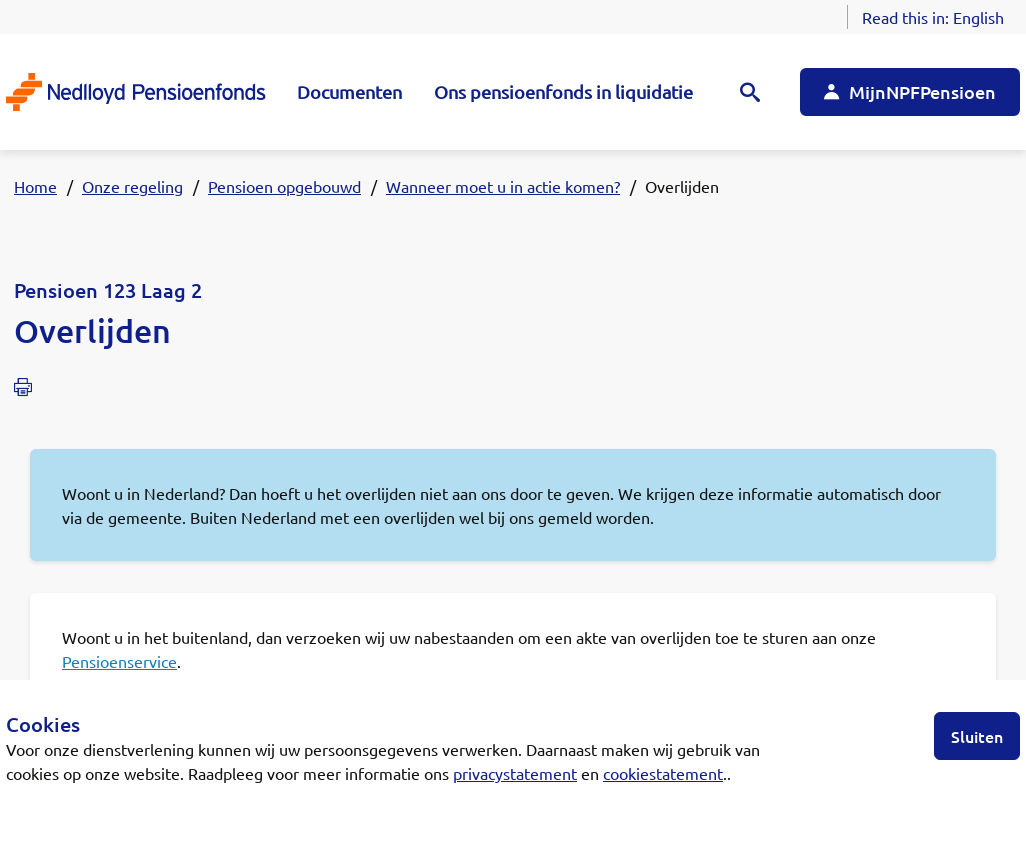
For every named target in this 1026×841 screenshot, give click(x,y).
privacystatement (515, 773)
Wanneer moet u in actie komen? (503, 186)
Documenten (349, 91)
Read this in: (933, 17)
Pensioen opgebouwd (284, 186)
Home (35, 186)
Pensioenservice (119, 661)
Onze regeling (132, 186)
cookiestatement (663, 773)
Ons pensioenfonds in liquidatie (563, 91)
